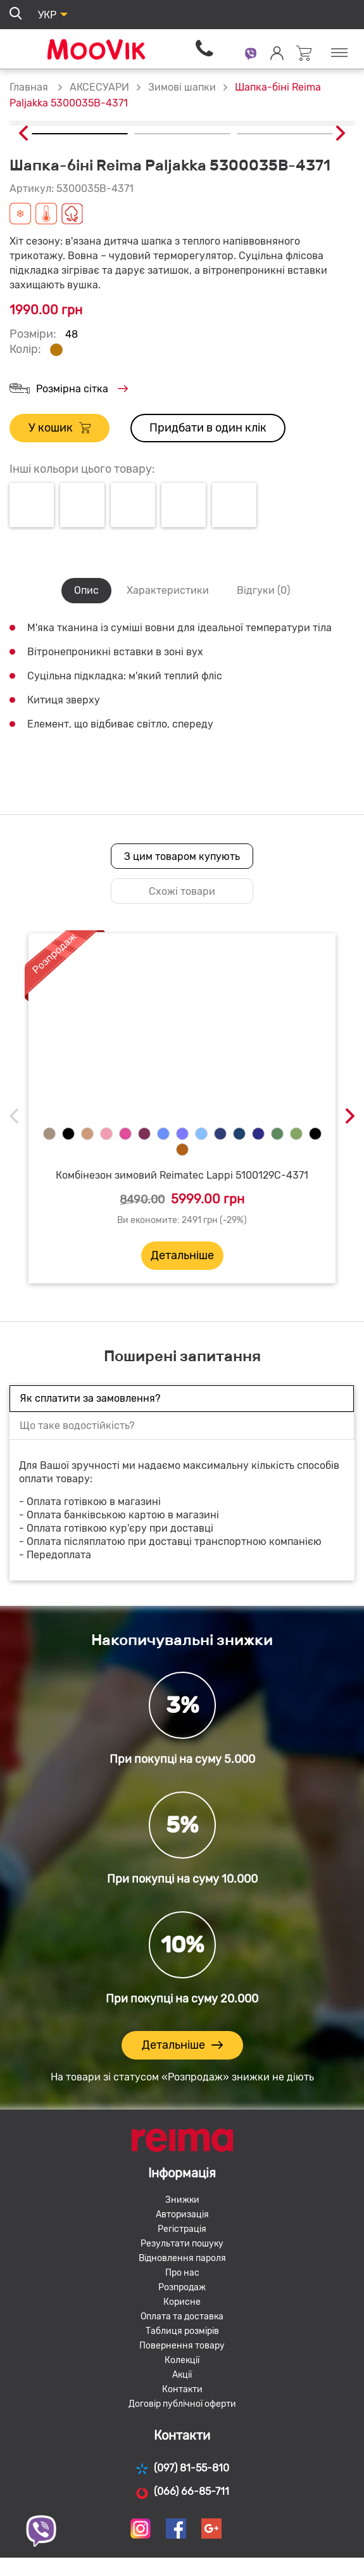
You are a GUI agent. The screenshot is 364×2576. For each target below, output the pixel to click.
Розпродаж (182, 2287)
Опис (86, 590)
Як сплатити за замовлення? (90, 1398)
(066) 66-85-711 (182, 2492)
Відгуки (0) (263, 590)
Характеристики (168, 590)
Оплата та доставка (182, 2316)
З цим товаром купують (182, 856)
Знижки (182, 2200)
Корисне (182, 2302)
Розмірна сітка (68, 389)
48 (71, 334)
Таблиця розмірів (182, 2331)
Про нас (182, 2272)
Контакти (182, 2389)
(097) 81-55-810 (182, 2468)
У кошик (59, 428)
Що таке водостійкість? (77, 1425)
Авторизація (182, 2214)
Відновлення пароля (182, 2258)
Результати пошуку (182, 2243)
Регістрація (182, 2229)
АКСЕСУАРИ (99, 87)
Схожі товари (182, 891)
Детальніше (182, 1255)
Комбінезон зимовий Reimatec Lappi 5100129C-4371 (182, 1175)
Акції (182, 2374)
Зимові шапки (182, 87)
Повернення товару (182, 2345)
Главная (28, 87)
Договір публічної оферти (182, 2404)
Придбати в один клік (208, 428)
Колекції (182, 2360)
